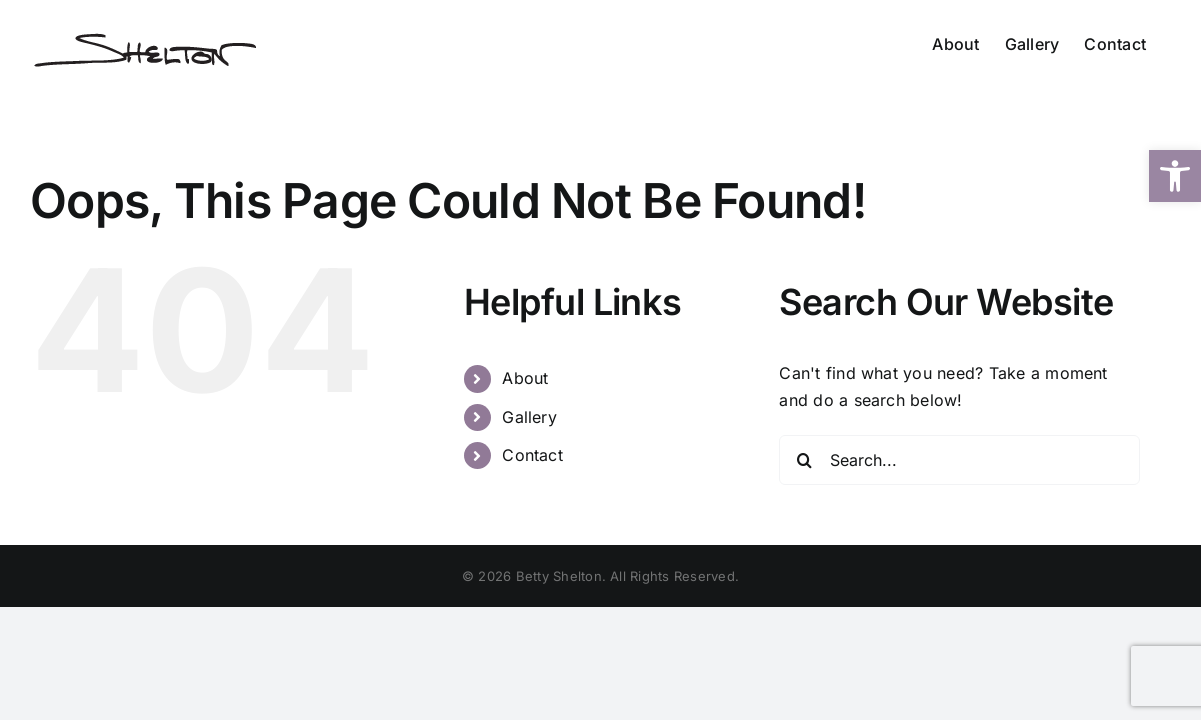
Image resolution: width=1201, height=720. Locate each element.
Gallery (529, 417)
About (525, 378)
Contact (532, 455)
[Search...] (959, 460)
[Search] (804, 460)
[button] (1175, 176)
